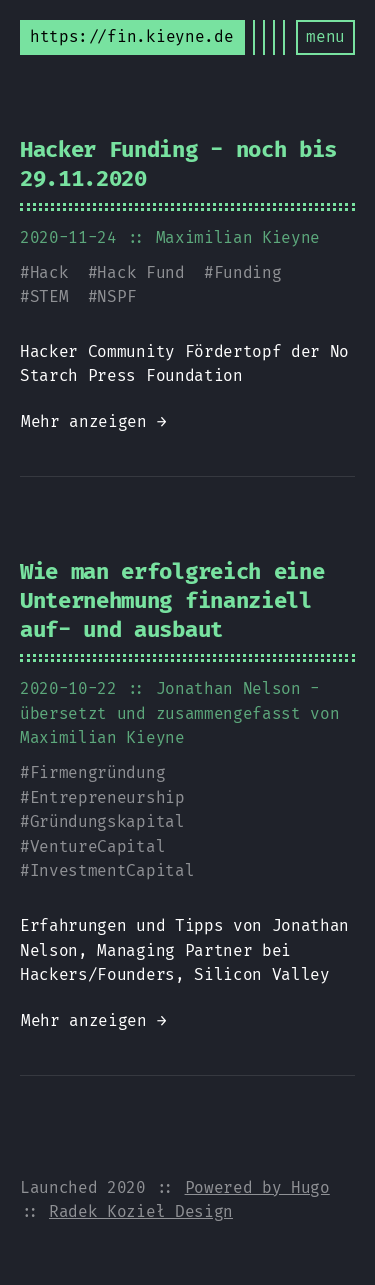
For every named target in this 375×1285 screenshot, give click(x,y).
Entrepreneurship (107, 797)
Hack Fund (140, 272)
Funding (248, 272)
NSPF (116, 296)
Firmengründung (98, 772)
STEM (49, 296)
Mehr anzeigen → (93, 421)
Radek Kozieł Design (141, 1211)
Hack (49, 272)
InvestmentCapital (112, 870)
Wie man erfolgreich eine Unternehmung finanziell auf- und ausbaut (172, 600)
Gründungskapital (107, 821)
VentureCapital (98, 846)
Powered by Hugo (257, 1187)
